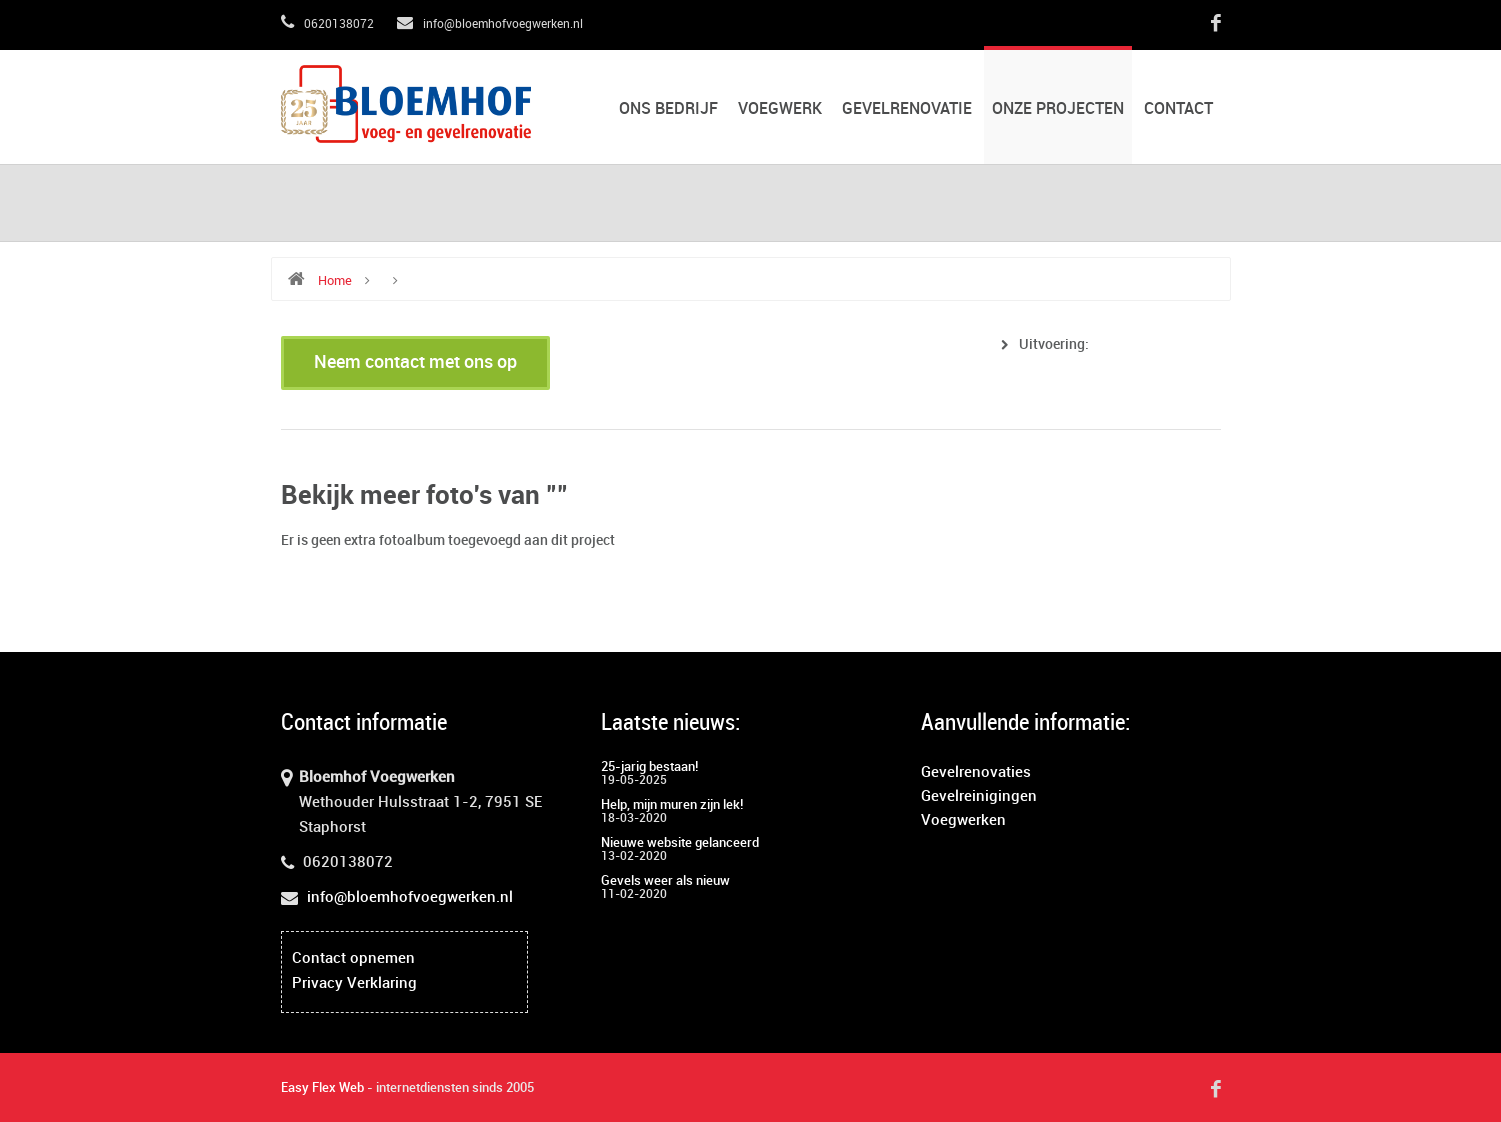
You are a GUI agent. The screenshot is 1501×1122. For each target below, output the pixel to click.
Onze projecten (1058, 109)
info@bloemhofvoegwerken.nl (490, 24)
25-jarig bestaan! (649, 767)
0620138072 (327, 24)
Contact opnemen (353, 959)
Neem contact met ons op (415, 362)
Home (335, 281)
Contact (1178, 109)
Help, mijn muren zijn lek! (672, 805)
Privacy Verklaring (354, 984)
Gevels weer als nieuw (665, 881)
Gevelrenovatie (907, 109)
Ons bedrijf (668, 109)
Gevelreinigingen (979, 797)
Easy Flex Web (322, 1088)
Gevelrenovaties (976, 773)
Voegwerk (780, 109)
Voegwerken (963, 821)
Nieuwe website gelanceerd (680, 843)
